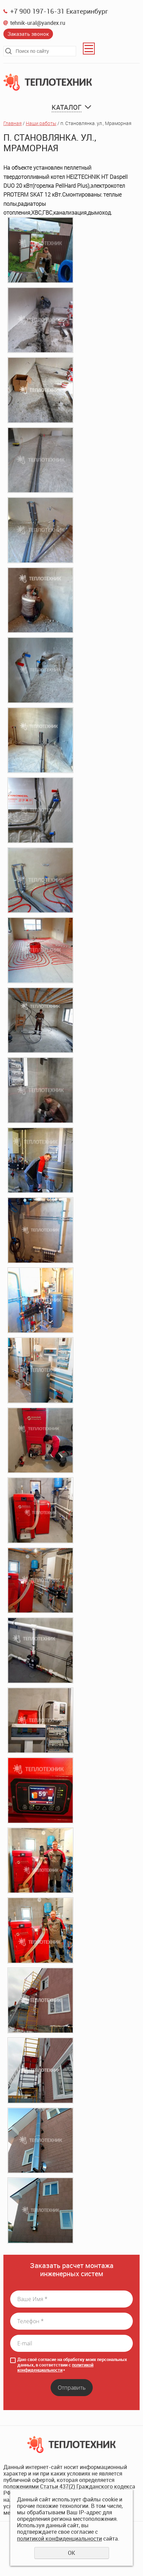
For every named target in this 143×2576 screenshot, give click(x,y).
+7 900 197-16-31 (37, 11)
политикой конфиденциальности (55, 2367)
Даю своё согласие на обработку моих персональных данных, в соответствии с (72, 2365)
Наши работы (41, 123)
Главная (12, 123)
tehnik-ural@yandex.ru (37, 23)
